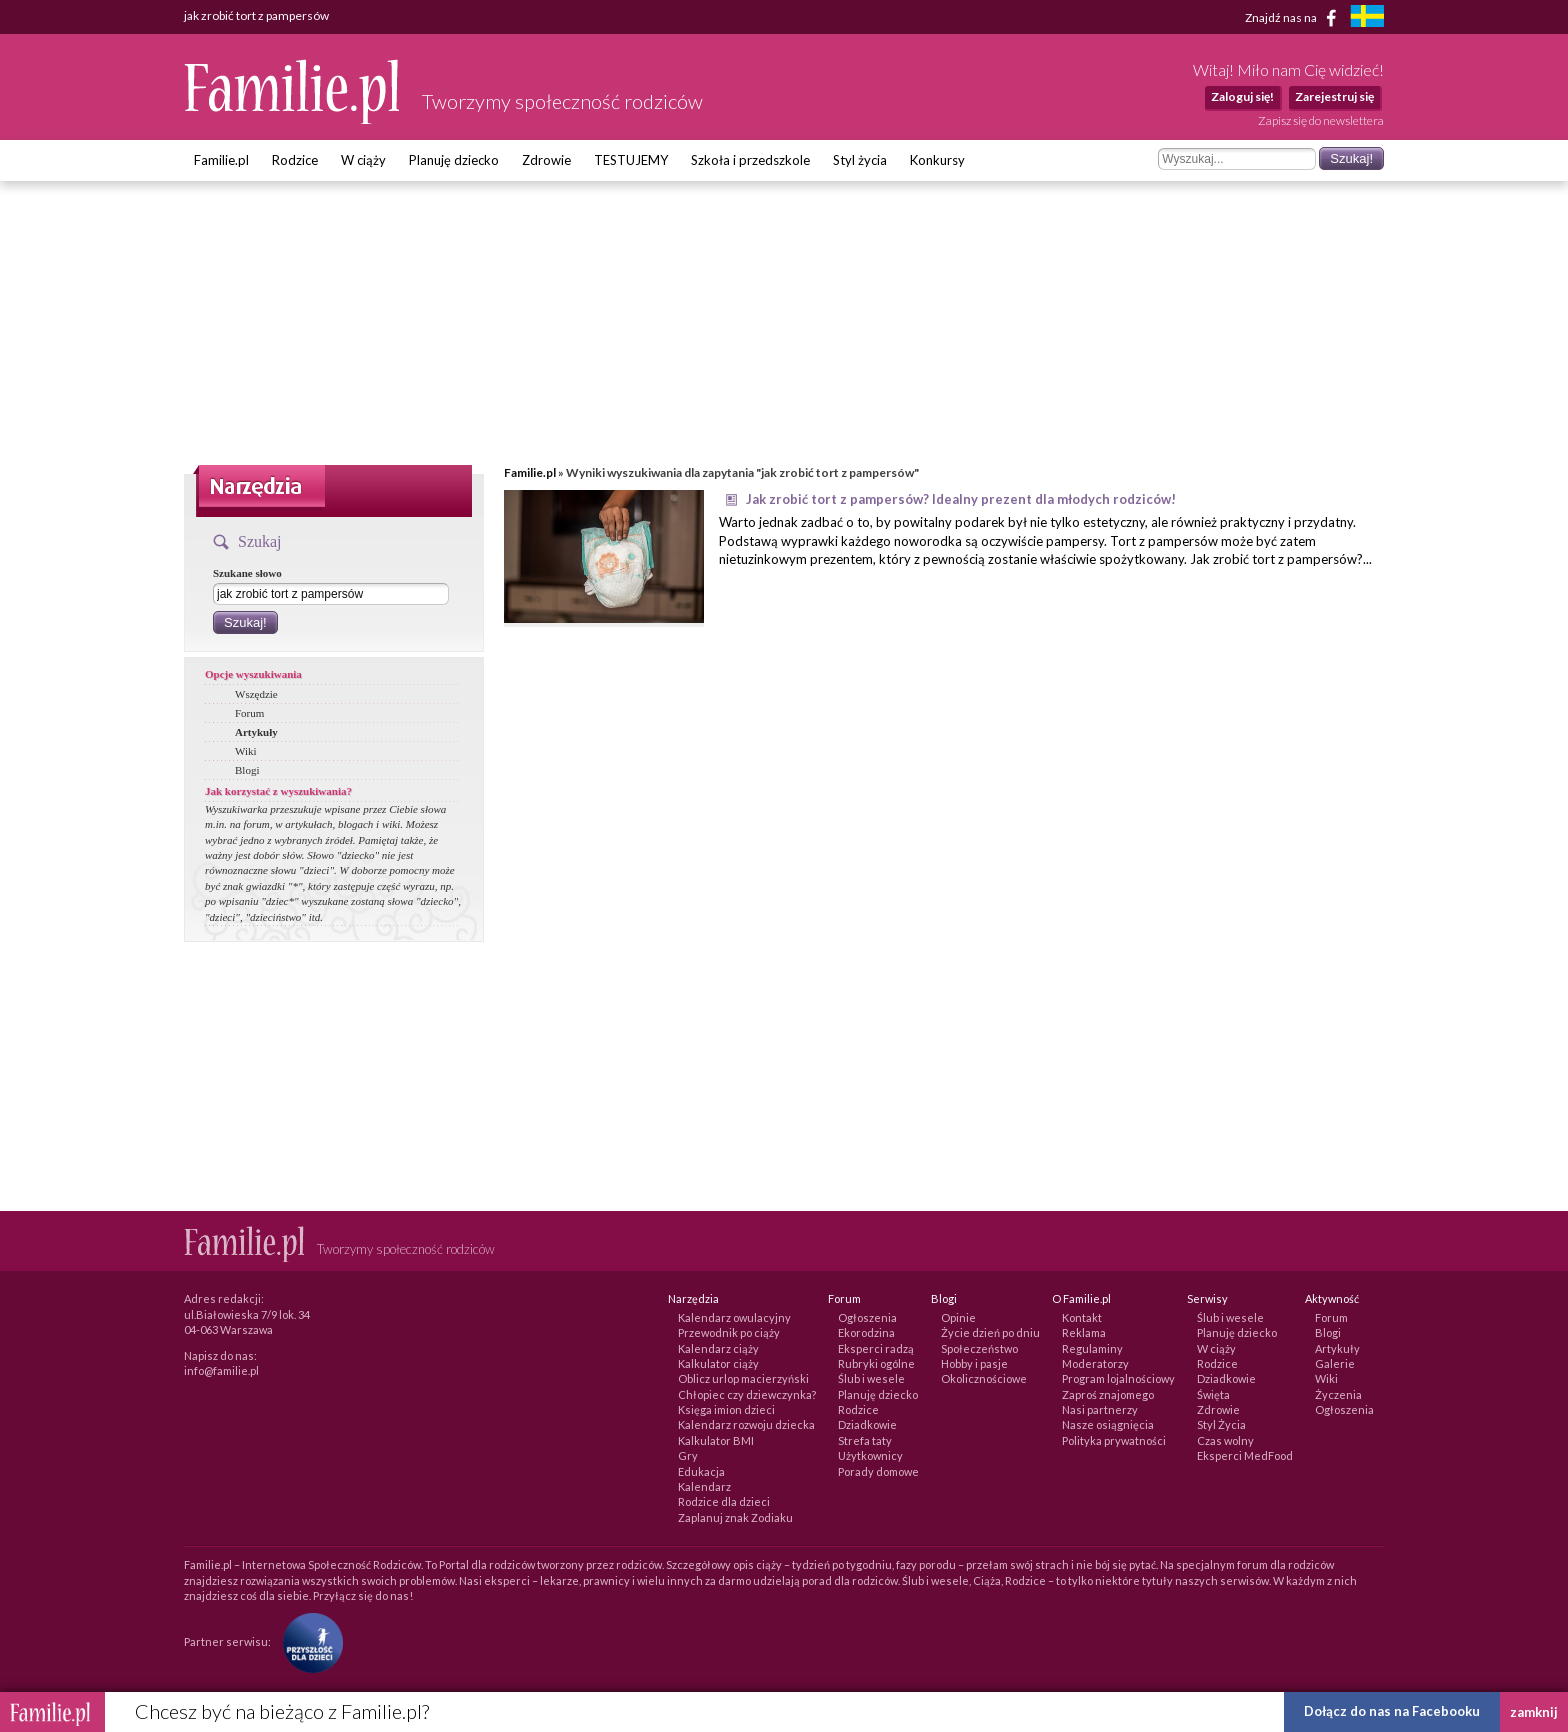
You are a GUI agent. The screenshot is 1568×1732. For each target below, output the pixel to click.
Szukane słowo (247, 573)
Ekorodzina (866, 1332)
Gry (688, 1455)
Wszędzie (256, 694)
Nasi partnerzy (1100, 1409)
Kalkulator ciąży (718, 1363)
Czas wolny (1225, 1440)
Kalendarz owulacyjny (734, 1317)
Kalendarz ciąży (718, 1348)
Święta (1213, 1394)
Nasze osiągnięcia (1108, 1424)
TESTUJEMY (631, 160)
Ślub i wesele (871, 1378)
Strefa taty (865, 1440)
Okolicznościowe (984, 1378)
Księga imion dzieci (726, 1409)
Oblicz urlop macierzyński (743, 1378)
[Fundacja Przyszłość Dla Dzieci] (308, 1641)
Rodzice (295, 160)
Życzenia (1338, 1394)
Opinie (958, 1317)
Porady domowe (878, 1471)
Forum (249, 713)
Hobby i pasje (974, 1363)
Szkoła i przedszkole (750, 160)
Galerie (1335, 1363)
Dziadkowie (867, 1424)
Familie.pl (221, 160)
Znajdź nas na (1294, 18)
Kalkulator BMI (716, 1440)
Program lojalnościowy (1118, 1378)
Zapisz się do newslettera (1321, 120)
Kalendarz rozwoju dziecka (746, 1424)
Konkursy (937, 160)
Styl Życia (1221, 1424)
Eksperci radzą (876, 1348)
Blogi (247, 770)
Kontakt (1082, 1317)
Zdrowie (546, 160)
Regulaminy (1092, 1348)
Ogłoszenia (867, 1317)
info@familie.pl (221, 1370)
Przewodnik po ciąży (729, 1332)
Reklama (1084, 1332)
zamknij (1534, 1712)
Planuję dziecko (454, 160)
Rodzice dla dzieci (724, 1501)
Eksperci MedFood (1245, 1455)
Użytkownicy (870, 1455)
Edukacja (701, 1471)
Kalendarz (704, 1486)
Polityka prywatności (1114, 1440)
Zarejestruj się (1334, 96)
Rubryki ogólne (876, 1363)
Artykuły (256, 732)
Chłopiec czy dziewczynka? (747, 1394)
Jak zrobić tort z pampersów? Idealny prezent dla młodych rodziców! (961, 499)
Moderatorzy (1095, 1363)
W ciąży (363, 160)
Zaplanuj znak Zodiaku (735, 1517)
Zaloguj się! (1242, 96)
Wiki (246, 751)
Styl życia (860, 160)
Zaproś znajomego (1108, 1394)
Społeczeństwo (979, 1348)
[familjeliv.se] (1367, 18)
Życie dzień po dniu (990, 1332)
